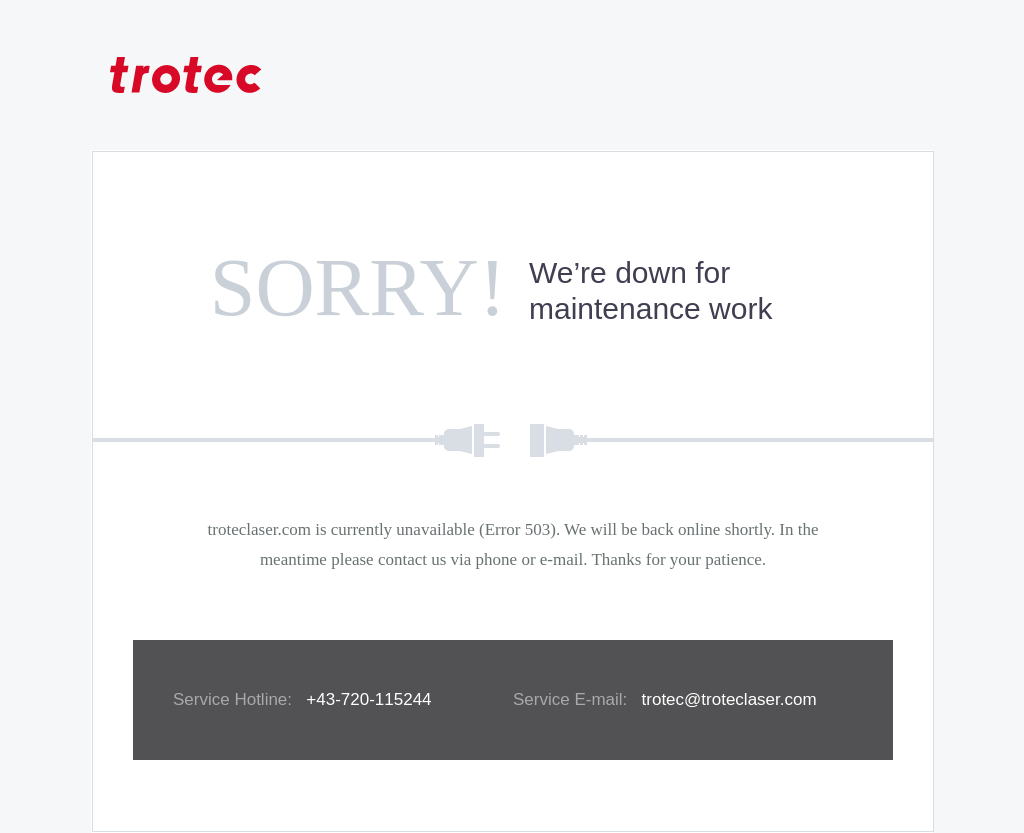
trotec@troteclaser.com (729, 699)
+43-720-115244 (368, 699)
